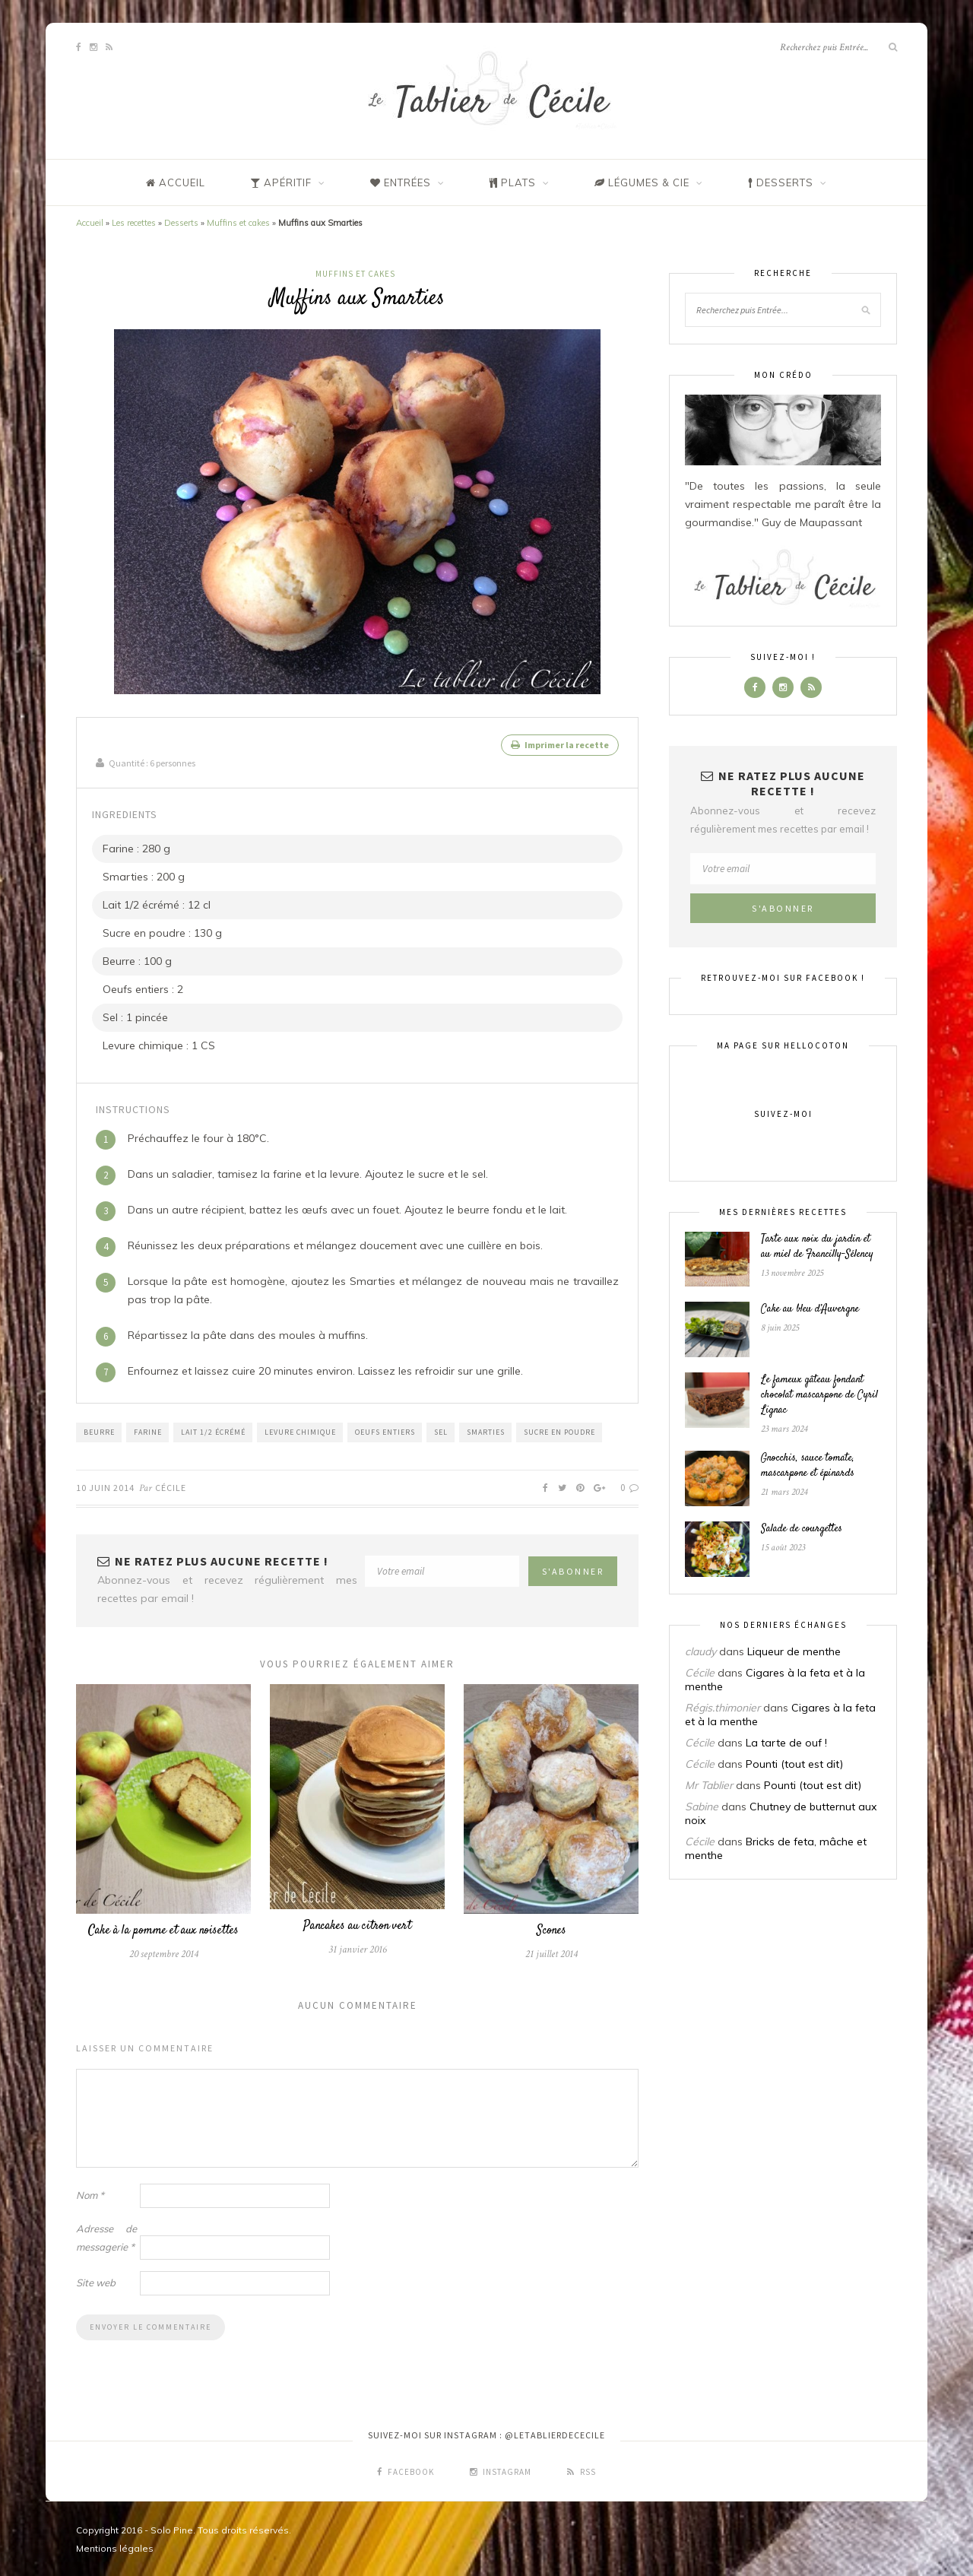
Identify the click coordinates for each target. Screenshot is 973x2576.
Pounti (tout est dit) (794, 1764)
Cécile (170, 1486)
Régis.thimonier (722, 1708)
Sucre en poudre (559, 1431)
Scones (551, 1929)
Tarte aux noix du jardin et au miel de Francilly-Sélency (817, 1247)
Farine (148, 1431)
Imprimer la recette (560, 744)
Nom (90, 2193)
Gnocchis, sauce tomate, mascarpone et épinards (807, 1466)
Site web (96, 2281)
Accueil (89, 222)
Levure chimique (300, 1431)
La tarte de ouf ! (786, 1743)
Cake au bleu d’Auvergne (810, 1309)
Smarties (486, 1431)
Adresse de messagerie (106, 2236)
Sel (441, 1431)
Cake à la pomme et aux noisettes (163, 1929)
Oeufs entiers (385, 1431)
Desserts (181, 222)
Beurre (99, 1431)
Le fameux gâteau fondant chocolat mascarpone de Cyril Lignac (819, 1395)
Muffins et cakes (238, 222)
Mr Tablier (709, 1785)
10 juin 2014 (105, 1486)
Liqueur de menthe (794, 1651)
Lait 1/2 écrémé (213, 1431)
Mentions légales (115, 2546)
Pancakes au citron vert (357, 1925)
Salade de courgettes (801, 1529)
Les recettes (134, 222)
